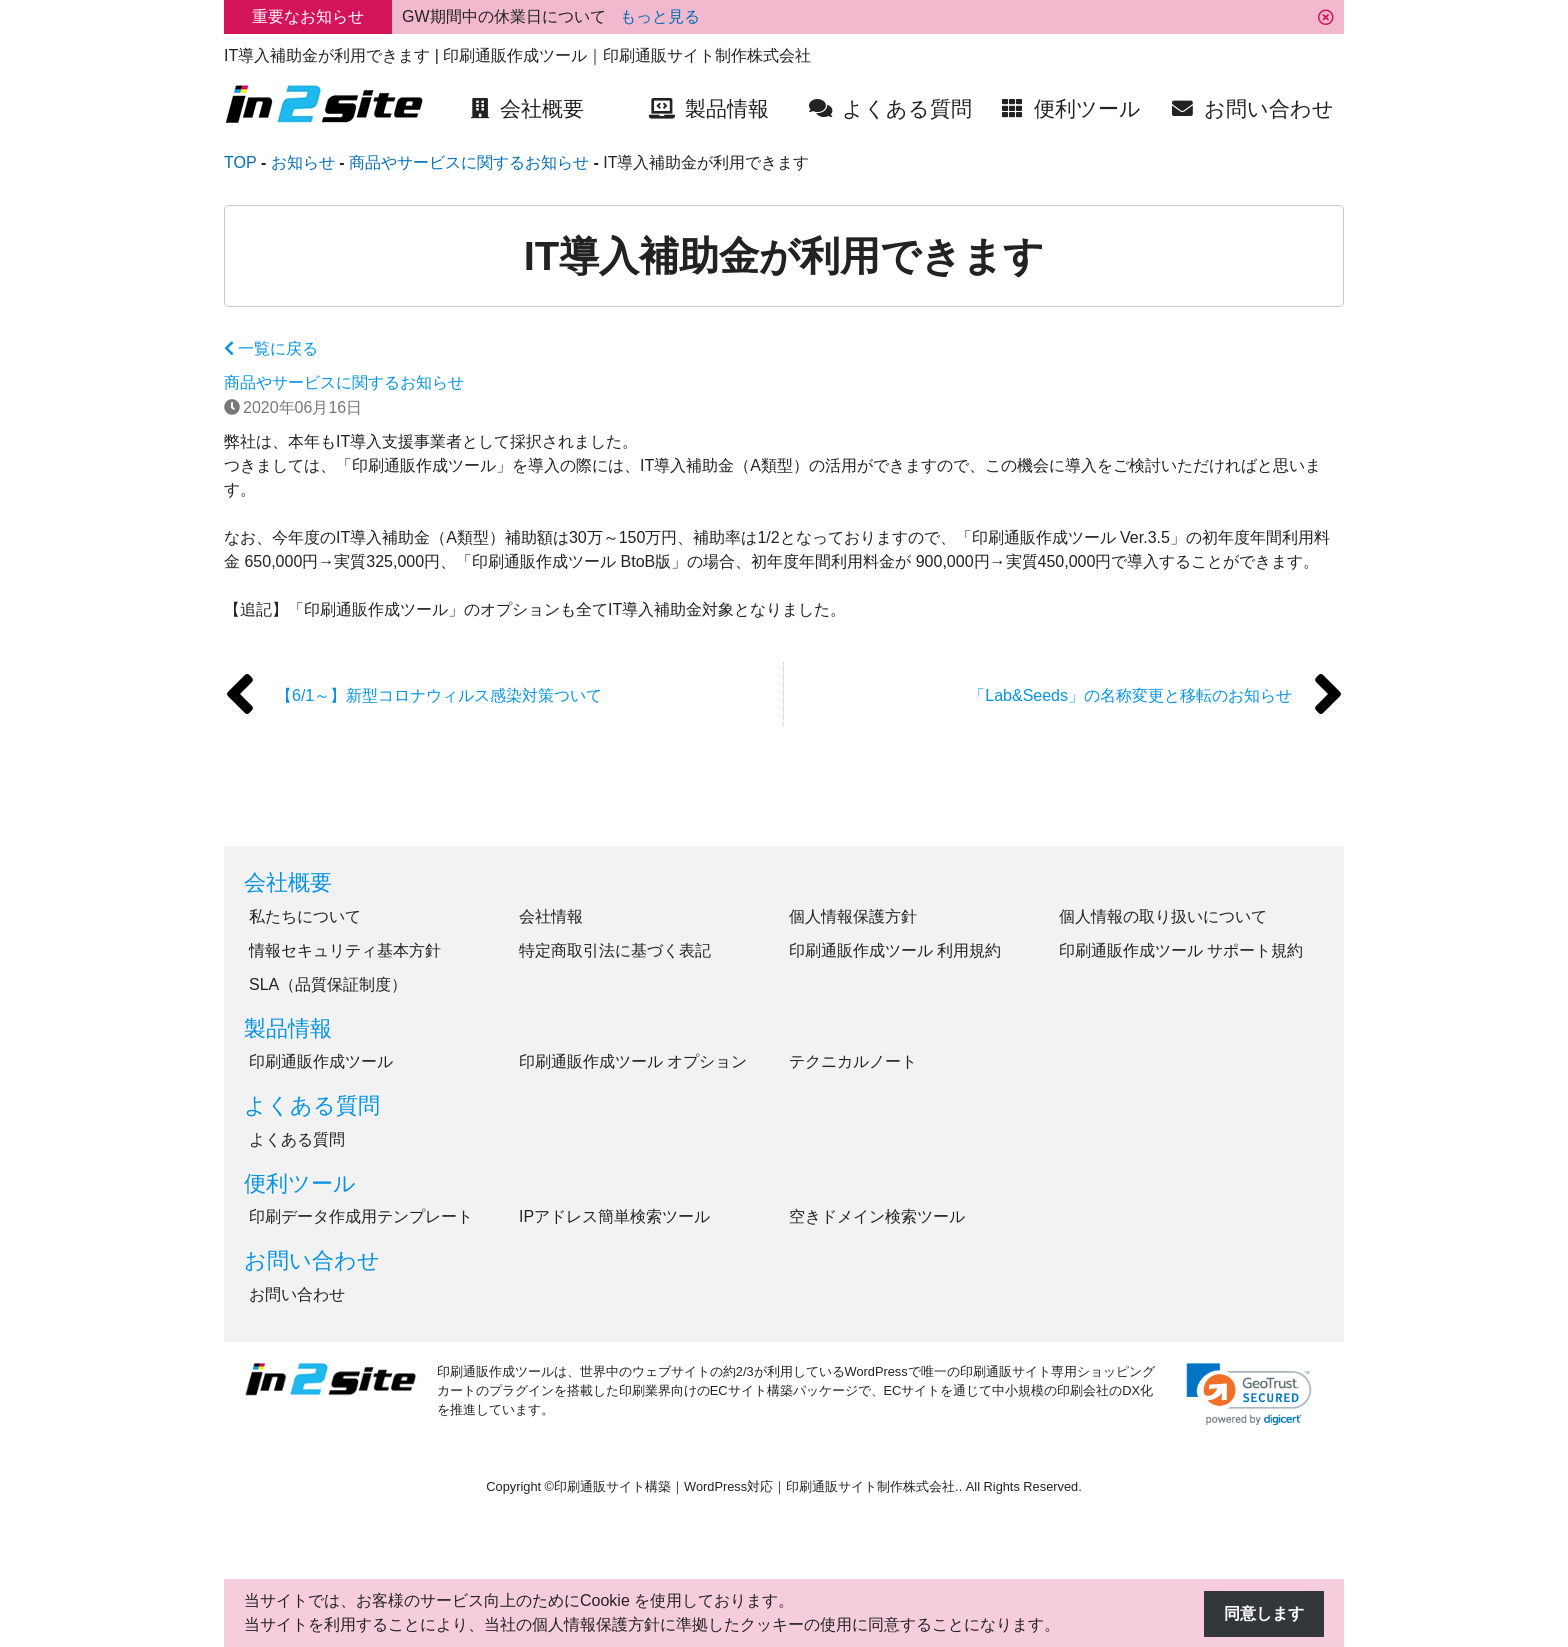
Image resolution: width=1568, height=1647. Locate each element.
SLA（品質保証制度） (328, 984)
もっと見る (660, 16)
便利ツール (300, 1183)
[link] (1249, 1394)
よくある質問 (312, 1105)
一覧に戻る (271, 348)
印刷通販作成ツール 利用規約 (895, 950)
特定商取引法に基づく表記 (615, 950)
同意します (1264, 1613)
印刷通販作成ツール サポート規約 (1181, 950)
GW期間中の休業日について (506, 16)
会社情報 (551, 916)
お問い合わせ (312, 1260)
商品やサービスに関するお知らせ (344, 382)
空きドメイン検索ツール (877, 1216)
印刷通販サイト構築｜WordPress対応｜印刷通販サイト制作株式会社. (756, 1486)
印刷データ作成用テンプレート (361, 1216)
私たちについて (305, 916)
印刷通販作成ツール (321, 1061)
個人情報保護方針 (853, 916)
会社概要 (288, 882)
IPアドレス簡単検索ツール (614, 1216)
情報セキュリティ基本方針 (345, 950)
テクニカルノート (853, 1061)
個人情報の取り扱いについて (1163, 916)
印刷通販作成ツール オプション (633, 1061)
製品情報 (288, 1028)
